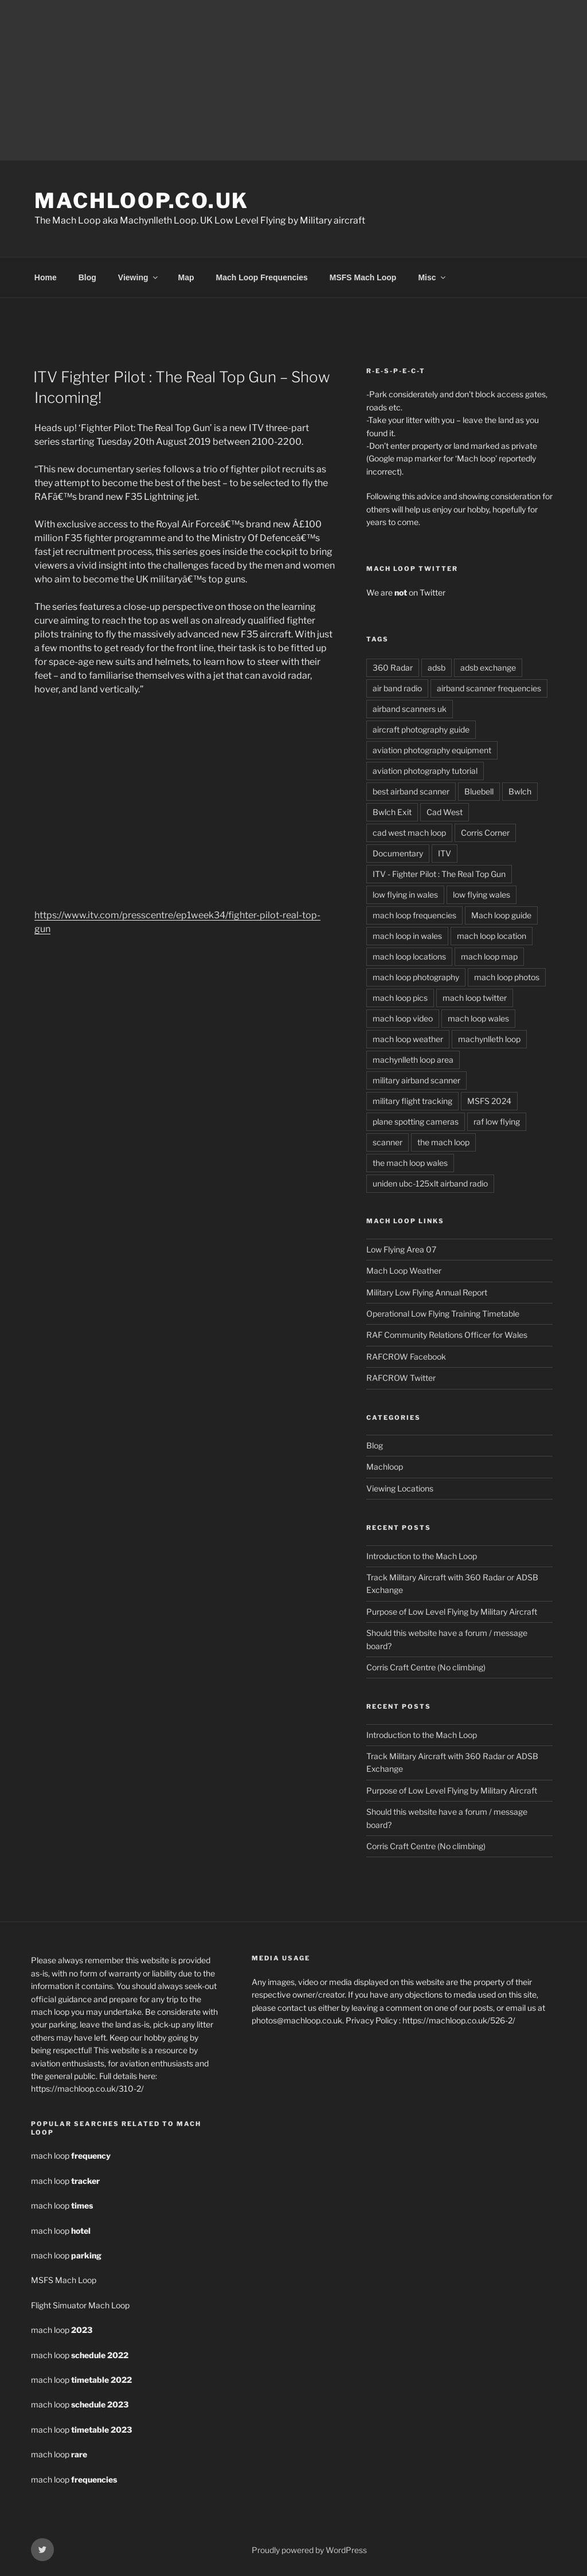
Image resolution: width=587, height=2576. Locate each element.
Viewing (138, 275)
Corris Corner (485, 831)
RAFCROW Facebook (406, 1355)
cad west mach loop (409, 831)
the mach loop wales (410, 1161)
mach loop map (489, 955)
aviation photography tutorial (425, 769)
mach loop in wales (407, 934)
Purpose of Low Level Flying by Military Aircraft (451, 1610)
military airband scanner (416, 1078)
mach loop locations (409, 955)
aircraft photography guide (421, 728)
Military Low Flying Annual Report (426, 1290)
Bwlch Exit (392, 810)
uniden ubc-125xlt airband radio (430, 1182)
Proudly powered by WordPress (309, 2548)
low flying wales (481, 893)
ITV (444, 851)
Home (45, 275)
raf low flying (496, 1120)
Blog (87, 275)
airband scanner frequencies (489, 686)
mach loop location (491, 934)
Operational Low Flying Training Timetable (442, 1312)
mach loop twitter (475, 996)
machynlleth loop (489, 1037)
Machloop (384, 1465)
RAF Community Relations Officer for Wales (446, 1333)
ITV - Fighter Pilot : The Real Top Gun (439, 872)
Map (186, 275)
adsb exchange (488, 666)
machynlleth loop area (413, 1058)
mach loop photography (416, 975)
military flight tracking (412, 1099)
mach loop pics (400, 996)
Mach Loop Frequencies (262, 275)
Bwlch (519, 789)
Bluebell (479, 789)
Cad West (444, 810)
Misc (432, 275)
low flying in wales (405, 893)
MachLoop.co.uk (141, 200)
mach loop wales (478, 1016)
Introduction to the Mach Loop (421, 1554)
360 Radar (393, 666)
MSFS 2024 (489, 1099)
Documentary (398, 851)
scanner (387, 1140)
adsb (436, 666)
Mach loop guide (501, 913)
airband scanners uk (410, 707)
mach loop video (403, 1016)
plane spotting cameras (416, 1120)
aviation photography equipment (432, 748)
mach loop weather (408, 1037)
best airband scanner (411, 789)
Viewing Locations (399, 1486)
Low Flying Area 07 (401, 1247)
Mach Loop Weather (403, 1269)
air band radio (397, 686)
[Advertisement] (293, 80)
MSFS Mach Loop (363, 275)
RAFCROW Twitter (401, 1376)
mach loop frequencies (414, 913)
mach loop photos (506, 975)
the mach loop (443, 1140)
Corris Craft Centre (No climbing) (426, 1665)
